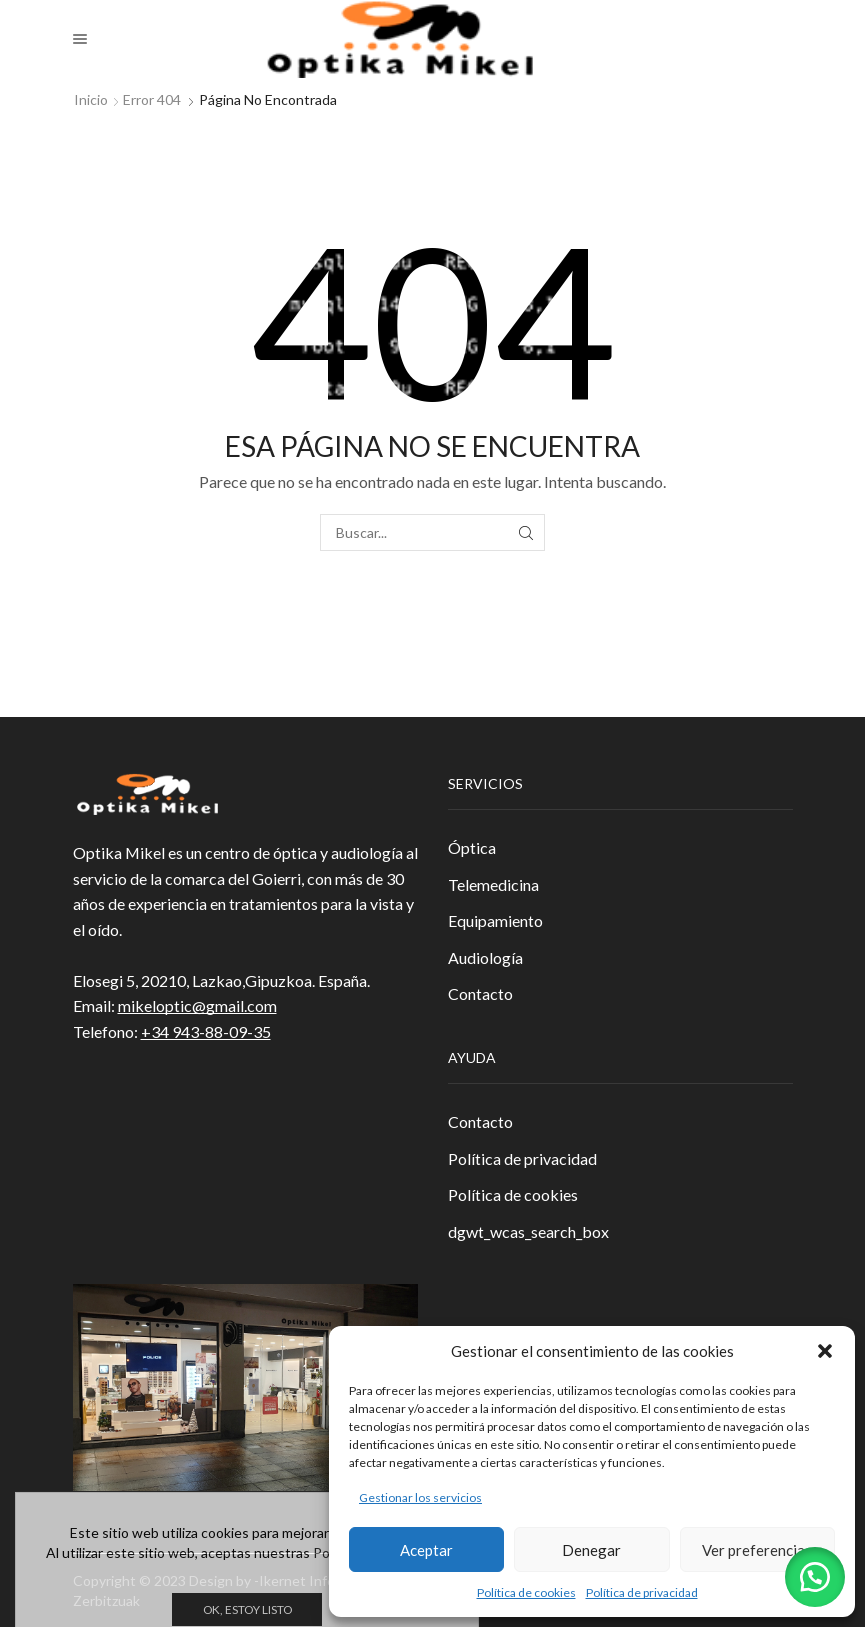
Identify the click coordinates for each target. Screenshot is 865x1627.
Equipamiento (495, 920)
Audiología (485, 957)
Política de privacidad (642, 1592)
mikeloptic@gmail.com (197, 1005)
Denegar (591, 1550)
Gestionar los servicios (420, 1497)
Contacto (480, 993)
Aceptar (426, 1550)
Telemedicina (493, 884)
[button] (825, 1351)
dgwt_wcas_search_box (528, 1231)
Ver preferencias (757, 1550)
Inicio (91, 99)
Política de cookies (526, 1592)
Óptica (472, 847)
